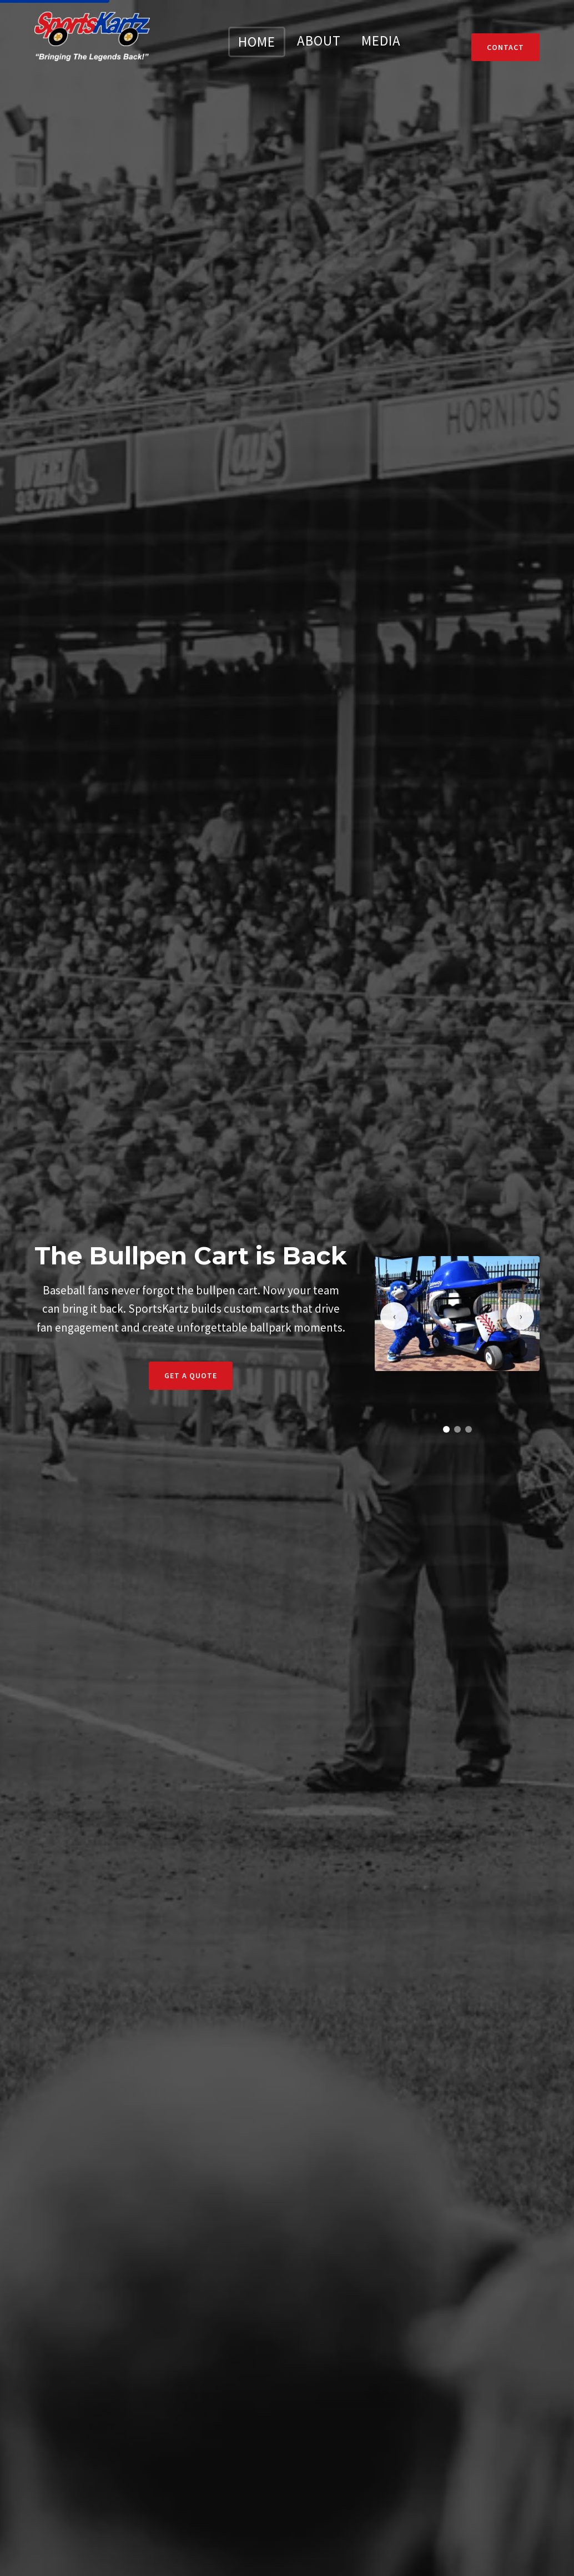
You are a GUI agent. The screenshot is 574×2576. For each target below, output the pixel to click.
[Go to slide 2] (457, 1429)
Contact (505, 47)
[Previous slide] (394, 1316)
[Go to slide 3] (468, 1429)
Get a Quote (190, 1375)
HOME (256, 42)
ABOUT (319, 40)
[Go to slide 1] (446, 1429)
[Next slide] (520, 1316)
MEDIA (381, 40)
